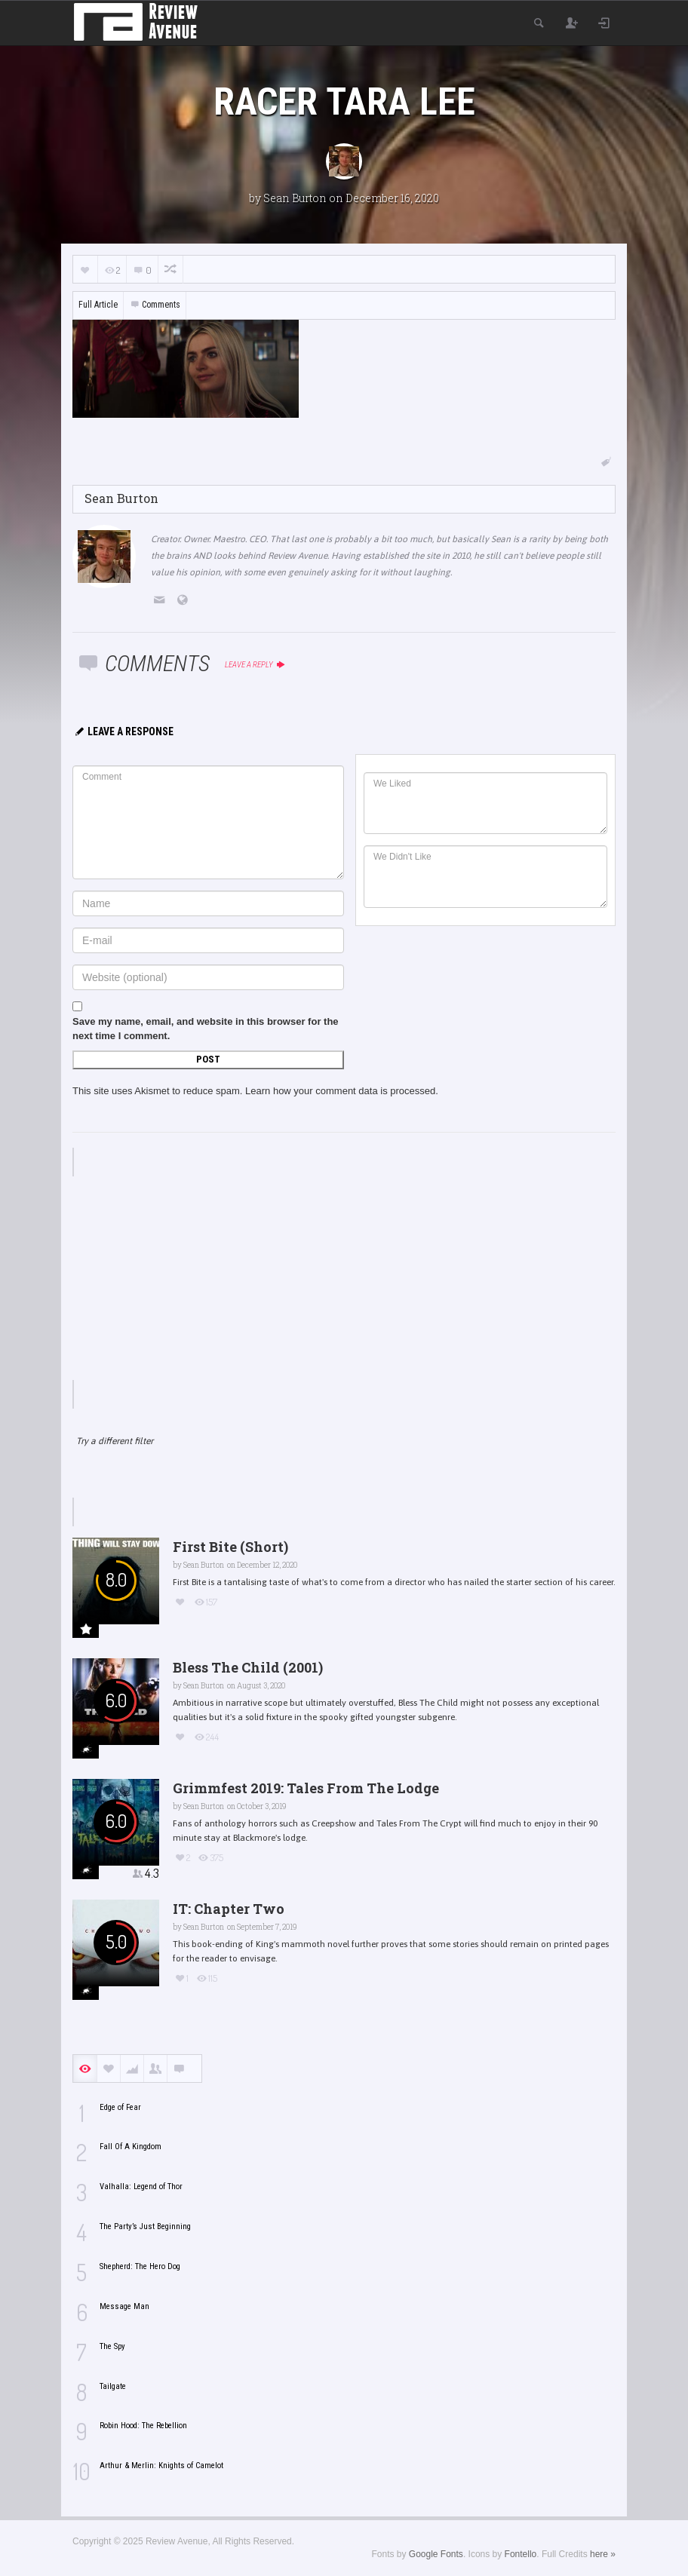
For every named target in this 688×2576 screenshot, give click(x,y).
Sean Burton (295, 198)
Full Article (98, 304)
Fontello (521, 2554)
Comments (154, 304)
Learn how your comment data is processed (340, 1090)
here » (603, 2554)
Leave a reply (255, 665)
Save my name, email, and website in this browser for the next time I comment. (205, 1028)
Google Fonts (436, 2554)
